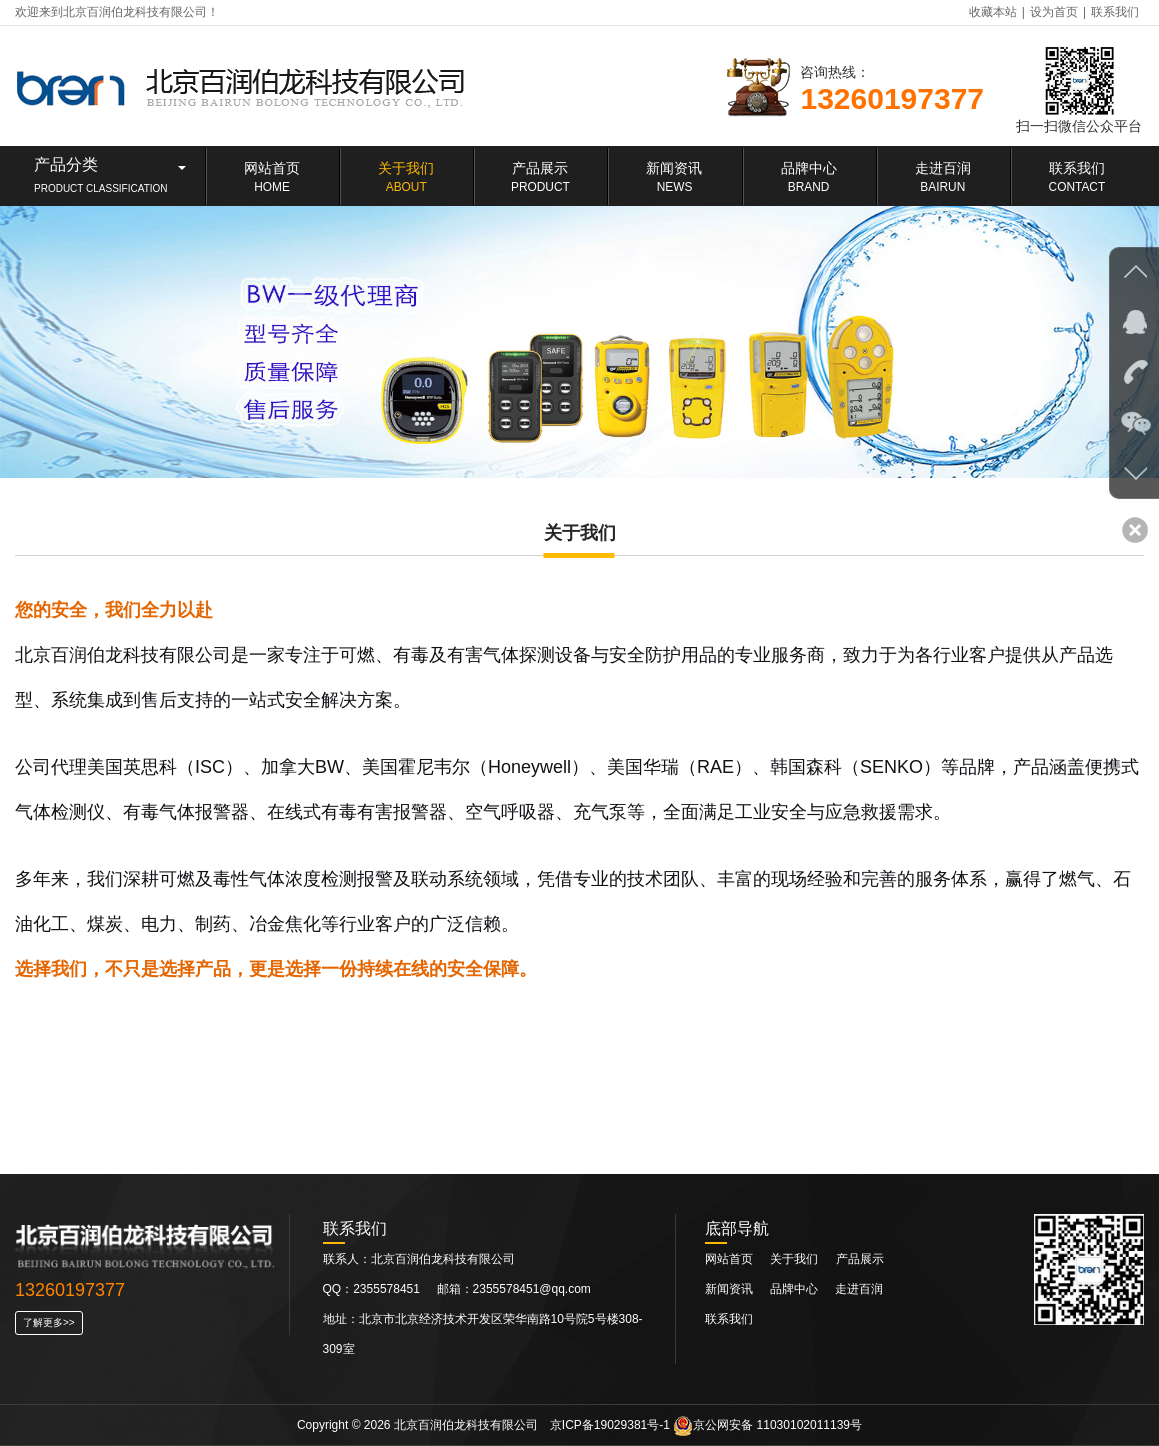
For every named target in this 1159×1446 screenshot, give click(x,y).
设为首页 (1054, 12)
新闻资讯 (730, 1289)
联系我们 (1115, 12)
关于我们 (794, 1259)
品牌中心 (795, 1289)
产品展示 (860, 1259)
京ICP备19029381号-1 (610, 1425)
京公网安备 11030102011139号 (767, 1425)
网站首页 (729, 1259)
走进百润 (859, 1289)
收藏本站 (993, 12)
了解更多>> (49, 1322)
